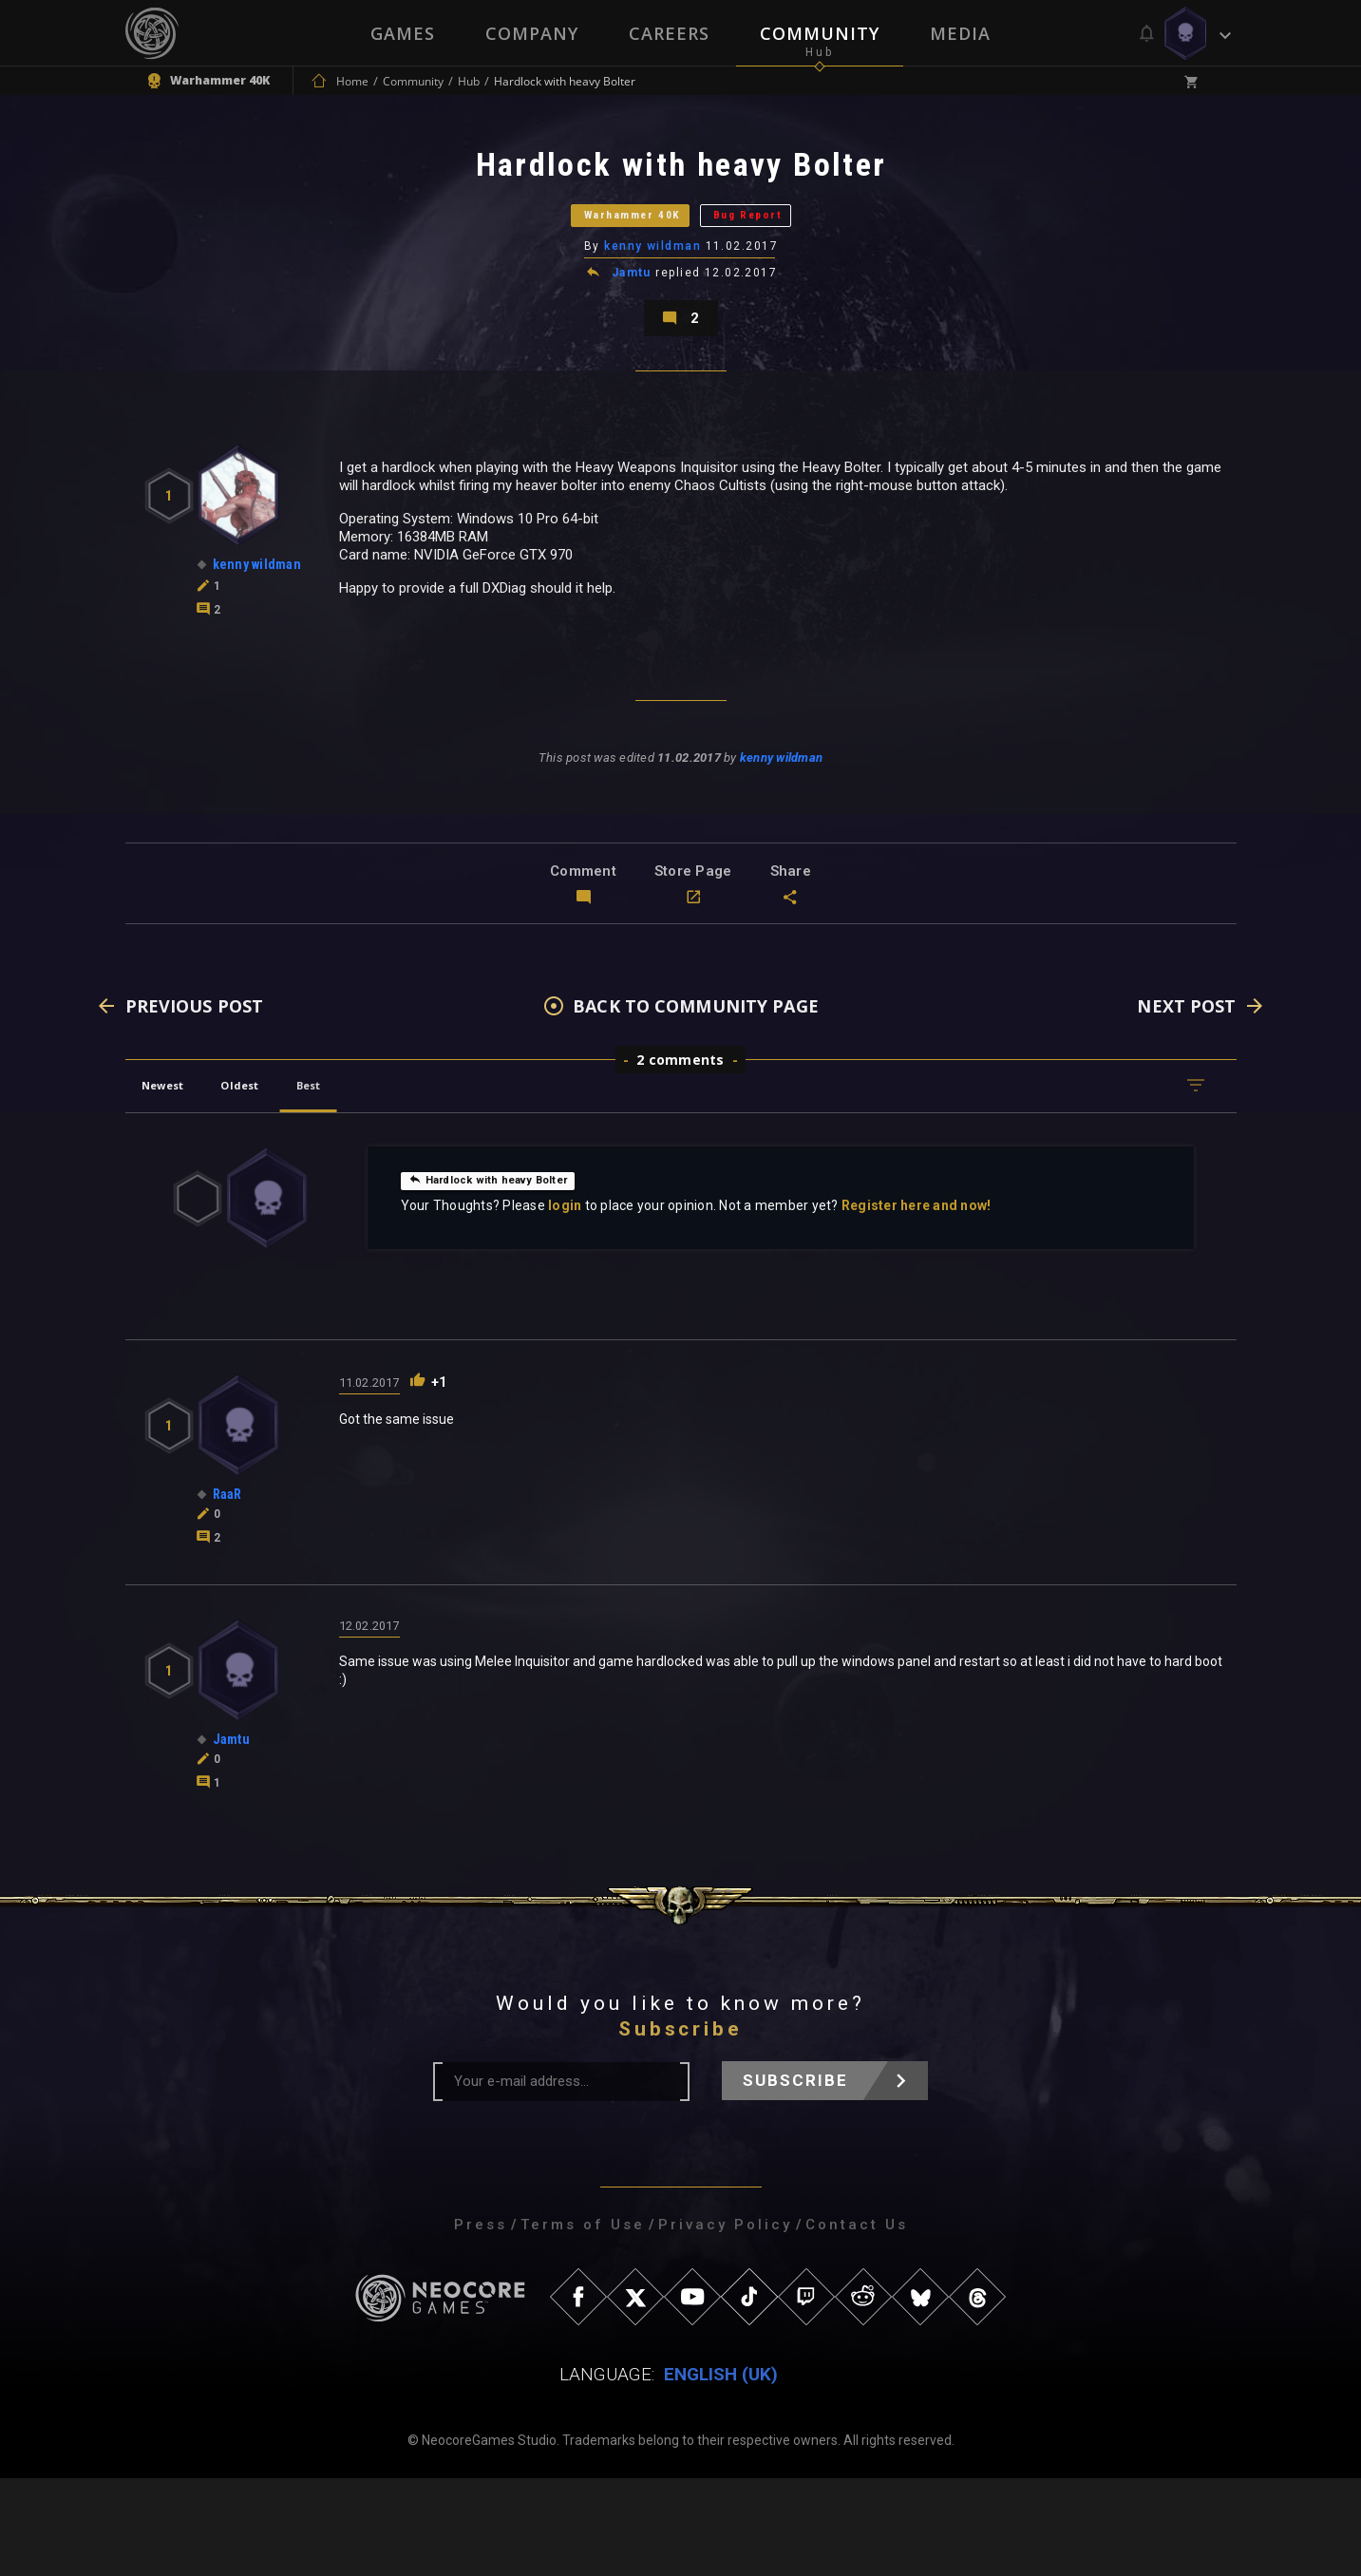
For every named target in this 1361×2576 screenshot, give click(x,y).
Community (820, 33)
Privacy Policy (725, 2322)
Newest (176, 1183)
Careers (669, 33)
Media (962, 33)
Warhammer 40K (601, 251)
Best (368, 1183)
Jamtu (632, 326)
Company (530, 33)
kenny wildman (654, 299)
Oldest (278, 1183)
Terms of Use (582, 2322)
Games (401, 33)
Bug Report (789, 251)
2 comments (680, 1157)
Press (480, 2322)
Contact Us (856, 2322)
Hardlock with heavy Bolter (506, 1276)
